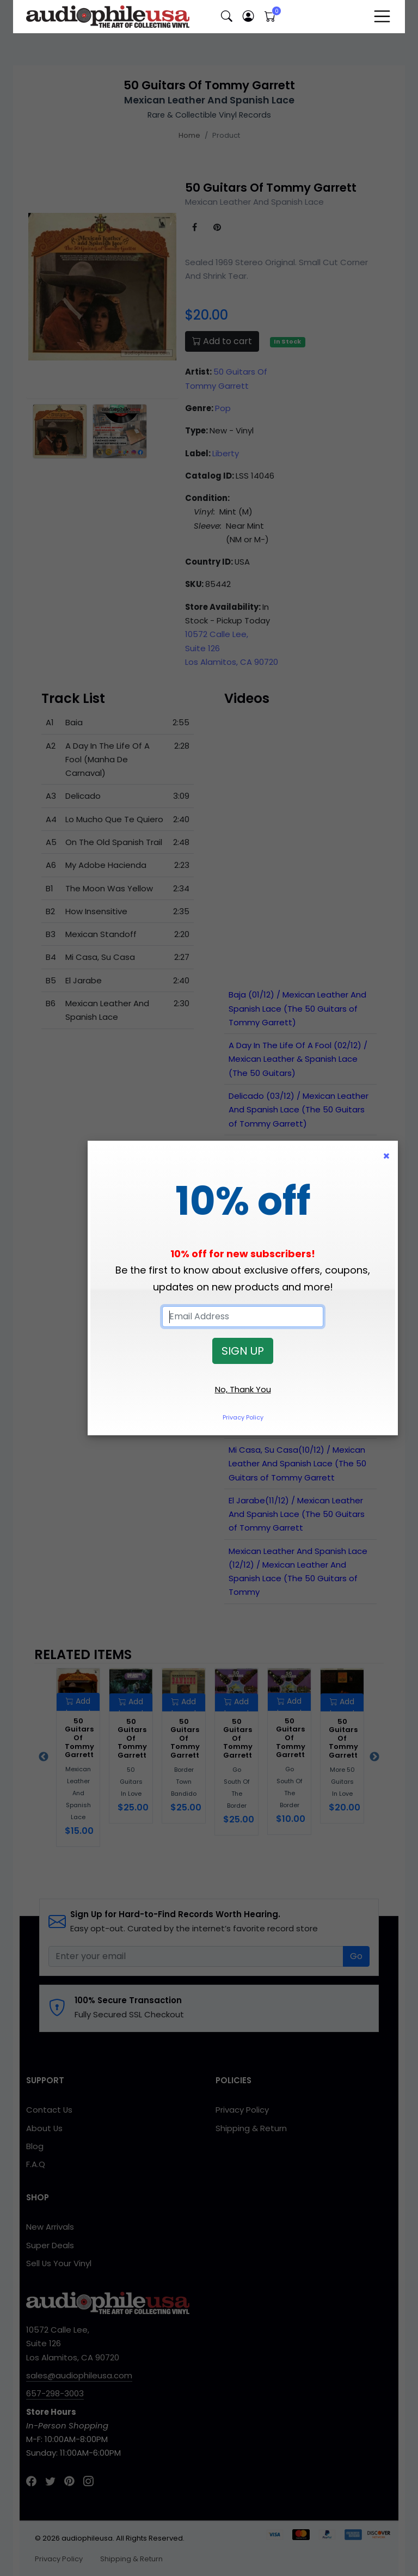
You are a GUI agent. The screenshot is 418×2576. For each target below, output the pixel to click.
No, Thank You (243, 1389)
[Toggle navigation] (382, 16)
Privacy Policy (243, 1417)
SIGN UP (243, 1351)
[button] (226, 16)
